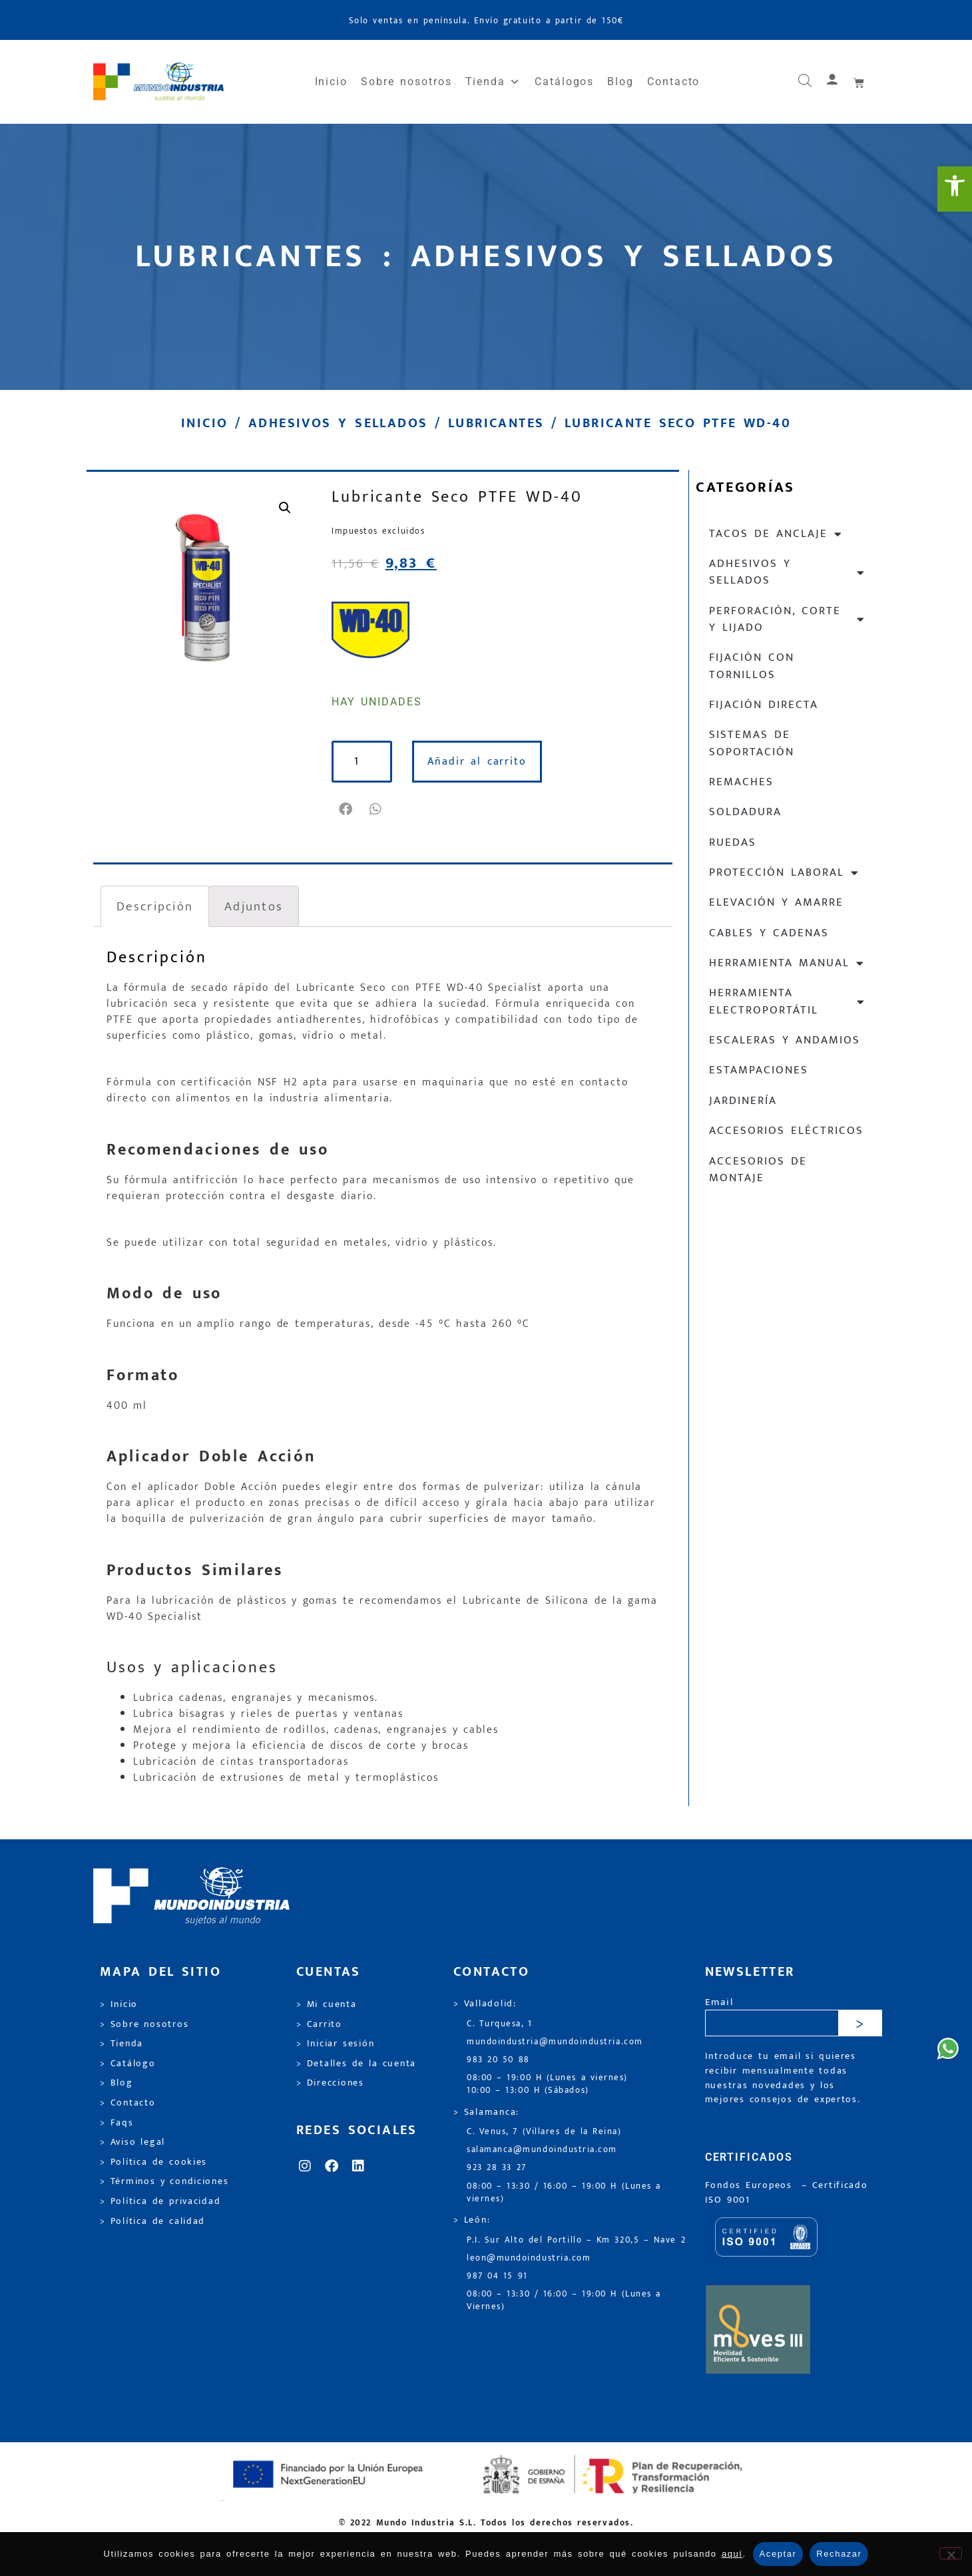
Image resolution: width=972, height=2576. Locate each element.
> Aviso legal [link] (132, 2142)
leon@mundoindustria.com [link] (529, 2258)
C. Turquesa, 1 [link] (500, 2024)
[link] (954, 189)
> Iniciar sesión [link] (335, 2044)
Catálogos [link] (564, 81)
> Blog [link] (116, 2083)
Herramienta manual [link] (787, 963)
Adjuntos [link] (253, 906)
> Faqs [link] (117, 2123)
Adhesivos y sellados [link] (337, 423)
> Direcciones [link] (330, 2083)
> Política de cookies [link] (153, 2162)
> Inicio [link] (119, 2004)
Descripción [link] (155, 906)
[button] (347, 809)
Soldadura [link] (745, 812)
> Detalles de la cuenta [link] (356, 2064)
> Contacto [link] (128, 2103)
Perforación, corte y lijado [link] (787, 619)
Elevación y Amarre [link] (776, 902)
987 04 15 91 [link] (497, 2276)
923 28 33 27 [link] (497, 2168)
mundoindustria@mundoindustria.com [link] (555, 2042)
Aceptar (778, 2554)
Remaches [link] (741, 782)
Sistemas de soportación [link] (751, 743)
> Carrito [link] (319, 2024)
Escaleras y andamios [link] (784, 1040)
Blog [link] (620, 81)
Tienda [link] (493, 82)
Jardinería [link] (743, 1100)
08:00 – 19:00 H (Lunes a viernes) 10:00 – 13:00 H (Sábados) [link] (547, 2084)
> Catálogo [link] (128, 2064)
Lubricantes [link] (496, 423)
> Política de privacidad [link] (160, 2201)
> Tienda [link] (121, 2044)
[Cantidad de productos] (363, 762)
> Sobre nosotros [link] (144, 2024)
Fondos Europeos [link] (751, 2185)
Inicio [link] (331, 81)
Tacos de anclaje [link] (776, 534)
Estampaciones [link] (758, 1070)
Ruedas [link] (732, 842)
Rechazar (838, 2554)
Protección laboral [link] (784, 873)
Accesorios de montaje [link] (758, 1169)
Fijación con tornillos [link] (751, 665)
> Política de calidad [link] (152, 2221)
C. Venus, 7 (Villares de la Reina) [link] (544, 2132)
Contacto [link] (673, 81)
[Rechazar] (950, 2553)
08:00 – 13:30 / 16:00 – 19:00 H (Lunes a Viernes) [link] (564, 2300)
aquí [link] (732, 2554)
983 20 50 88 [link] (498, 2060)
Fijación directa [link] (763, 704)
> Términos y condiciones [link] (164, 2181)
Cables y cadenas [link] (769, 933)
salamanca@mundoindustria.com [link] (542, 2150)
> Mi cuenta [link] (326, 2004)
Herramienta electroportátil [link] (787, 1001)
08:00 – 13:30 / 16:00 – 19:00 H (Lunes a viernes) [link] (564, 2192)
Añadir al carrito (480, 762)
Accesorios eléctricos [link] (786, 1130)
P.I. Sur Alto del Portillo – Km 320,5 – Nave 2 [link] (576, 2240)
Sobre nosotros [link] (406, 81)
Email (719, 2002)
